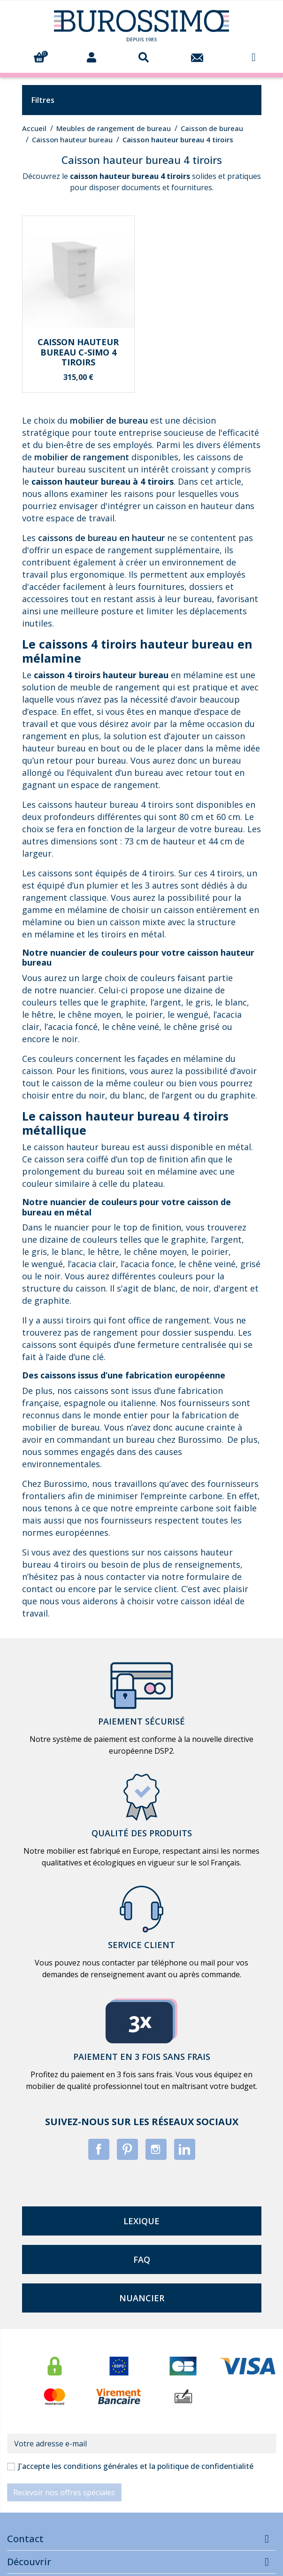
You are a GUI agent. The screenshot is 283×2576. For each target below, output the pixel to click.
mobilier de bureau (109, 420)
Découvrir (29, 2561)
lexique (141, 2221)
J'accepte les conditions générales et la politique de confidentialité (135, 2466)
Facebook (98, 2149)
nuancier (141, 2298)
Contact (25, 2538)
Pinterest (127, 2149)
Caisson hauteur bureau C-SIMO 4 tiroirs (78, 352)
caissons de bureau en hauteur (101, 537)
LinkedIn (184, 2149)
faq (141, 2259)
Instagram (156, 2149)
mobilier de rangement (81, 457)
